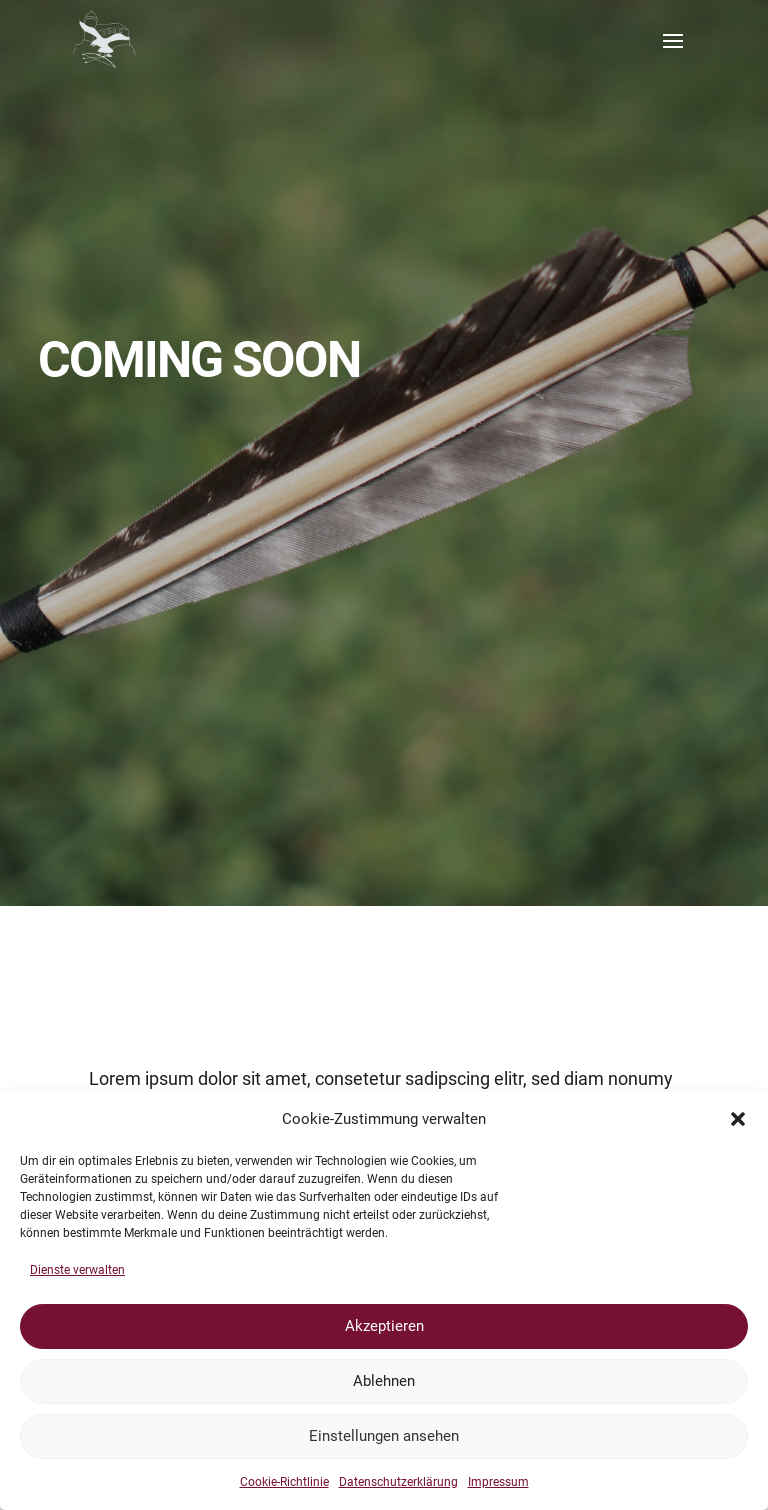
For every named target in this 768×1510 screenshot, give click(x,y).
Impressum (498, 1482)
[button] (738, 1119)
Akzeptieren (384, 1326)
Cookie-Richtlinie (284, 1482)
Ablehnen (384, 1381)
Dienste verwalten (77, 1270)
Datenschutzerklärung (398, 1482)
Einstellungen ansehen (384, 1436)
